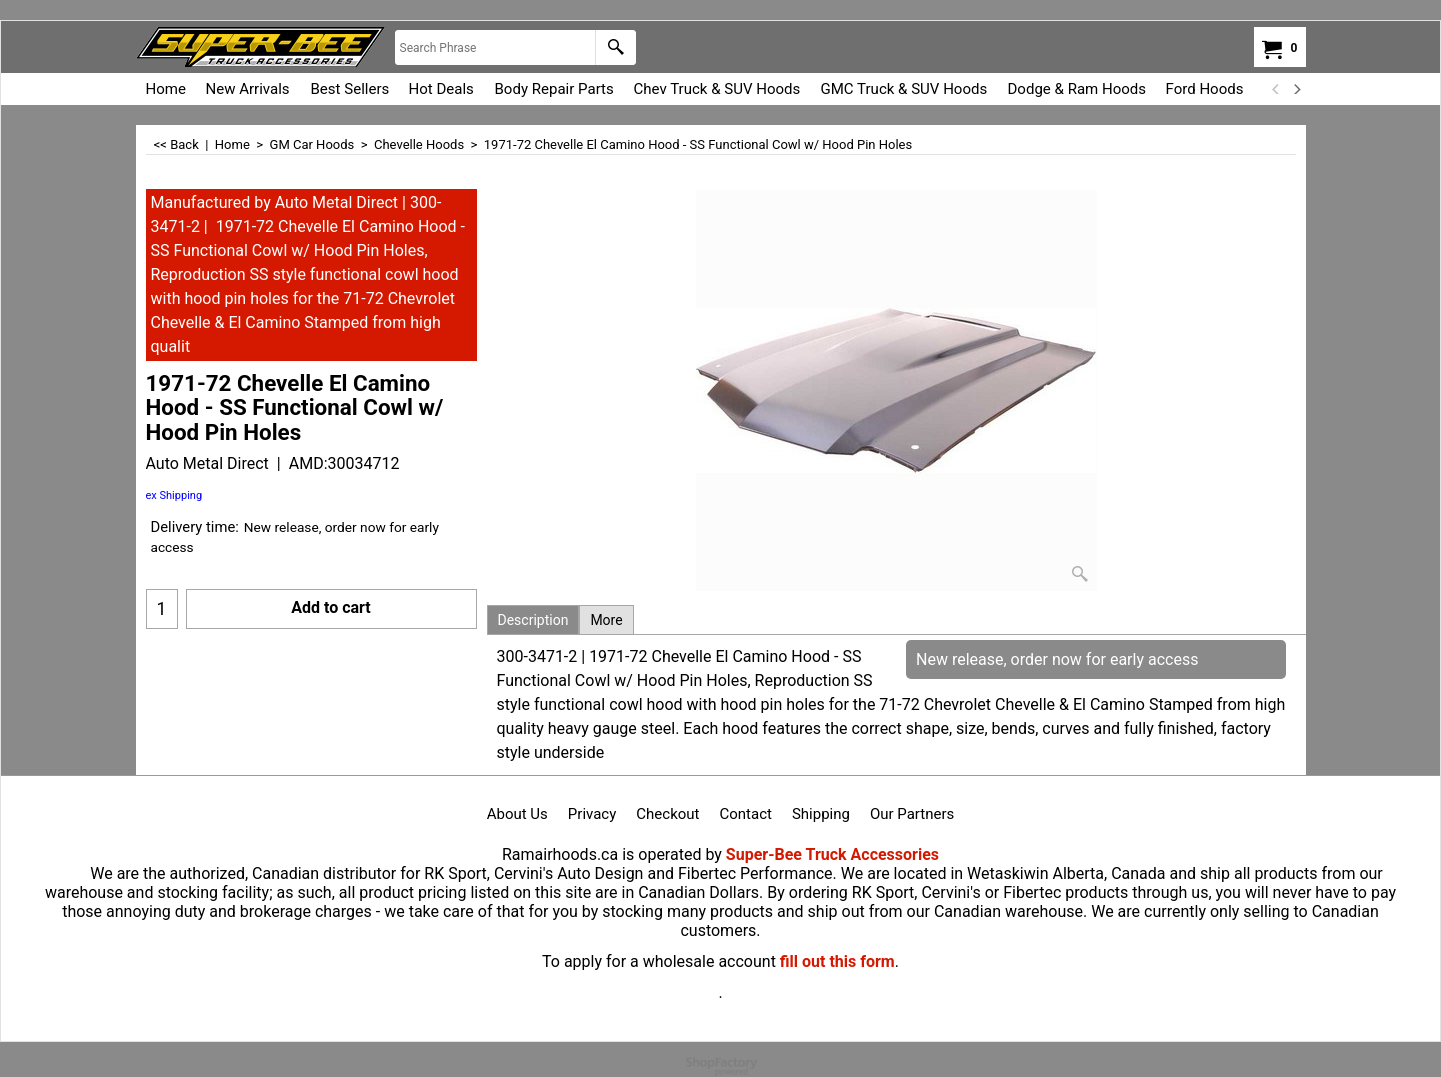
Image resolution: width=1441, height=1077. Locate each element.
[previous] (1277, 89)
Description (533, 620)
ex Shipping (174, 495)
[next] (1297, 89)
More (606, 620)
